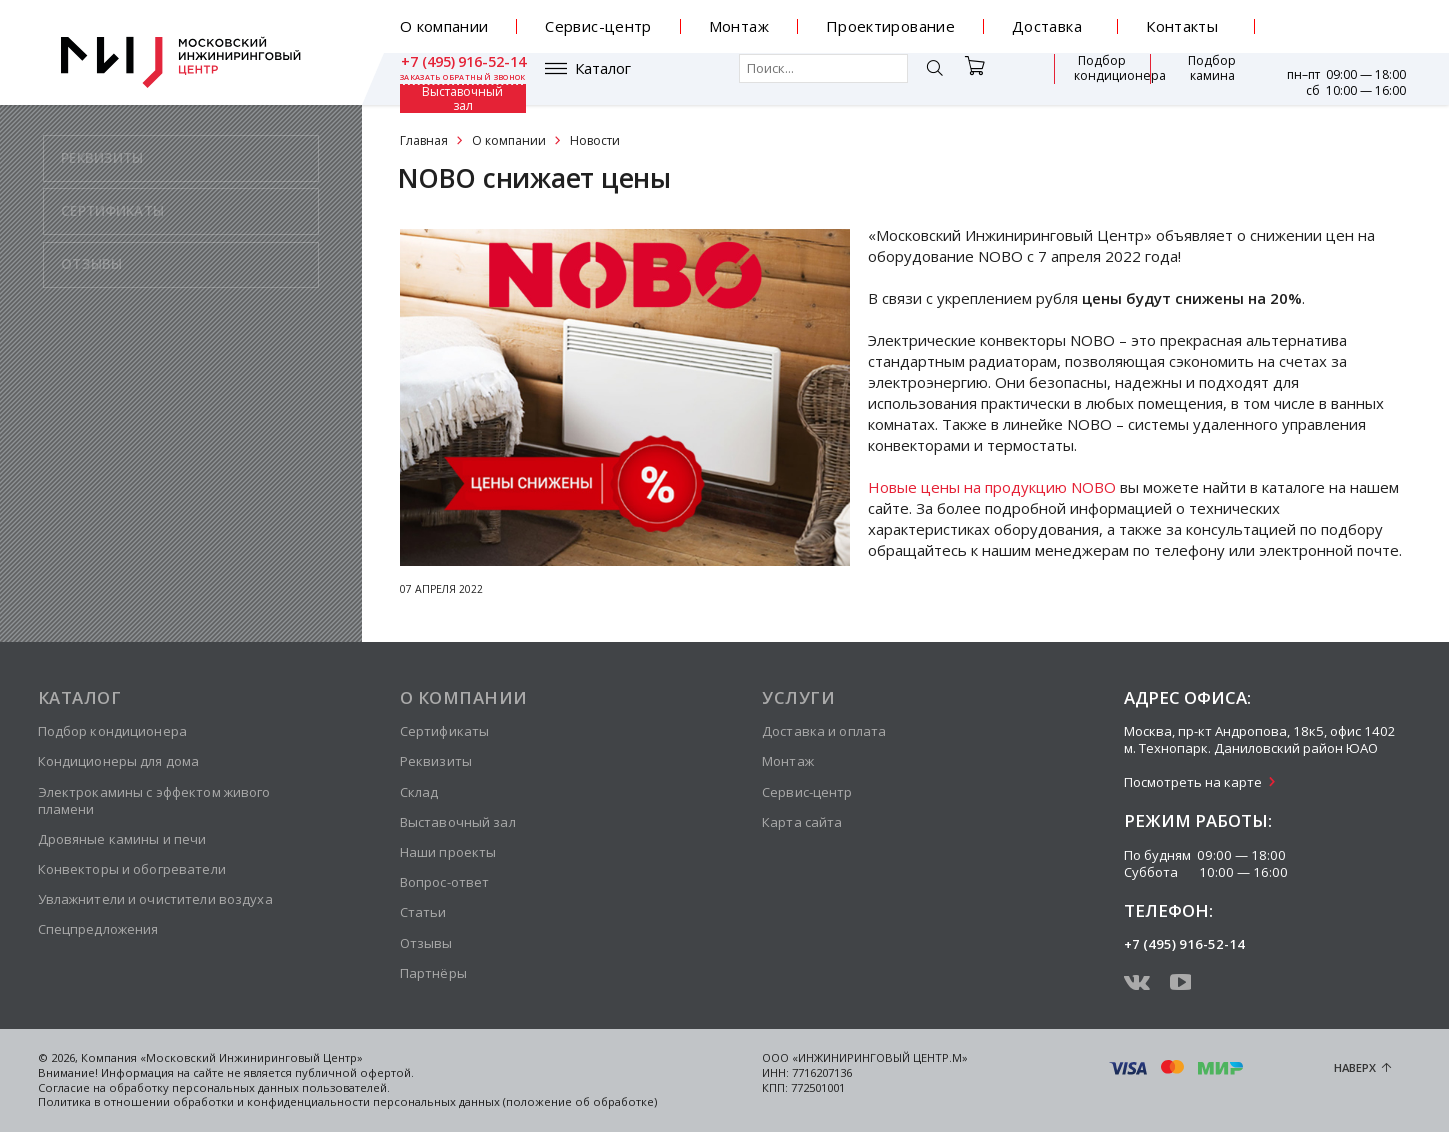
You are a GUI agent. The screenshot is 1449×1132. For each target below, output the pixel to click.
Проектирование (890, 26)
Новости (595, 140)
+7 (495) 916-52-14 (1343, 19)
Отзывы (426, 943)
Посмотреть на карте (1193, 782)
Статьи (423, 912)
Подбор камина (1102, 78)
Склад (419, 792)
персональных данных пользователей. (281, 1087)
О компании (444, 26)
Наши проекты (448, 852)
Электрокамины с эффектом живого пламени (154, 800)
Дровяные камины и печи (122, 839)
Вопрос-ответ (445, 882)
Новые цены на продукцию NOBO (992, 487)
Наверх (1355, 1067)
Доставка (1047, 26)
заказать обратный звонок (1343, 34)
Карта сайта (802, 822)
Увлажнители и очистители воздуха (155, 899)
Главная (424, 140)
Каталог (458, 78)
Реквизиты (436, 761)
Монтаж (739, 26)
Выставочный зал (1202, 78)
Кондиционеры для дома (119, 761)
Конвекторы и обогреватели (132, 869)
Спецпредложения (98, 929)
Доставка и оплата (824, 731)
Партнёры (433, 973)
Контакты (1182, 26)
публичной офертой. (354, 1072)
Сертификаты (444, 731)
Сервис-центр (598, 26)
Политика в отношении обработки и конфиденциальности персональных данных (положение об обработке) (347, 1101)
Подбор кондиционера (992, 78)
